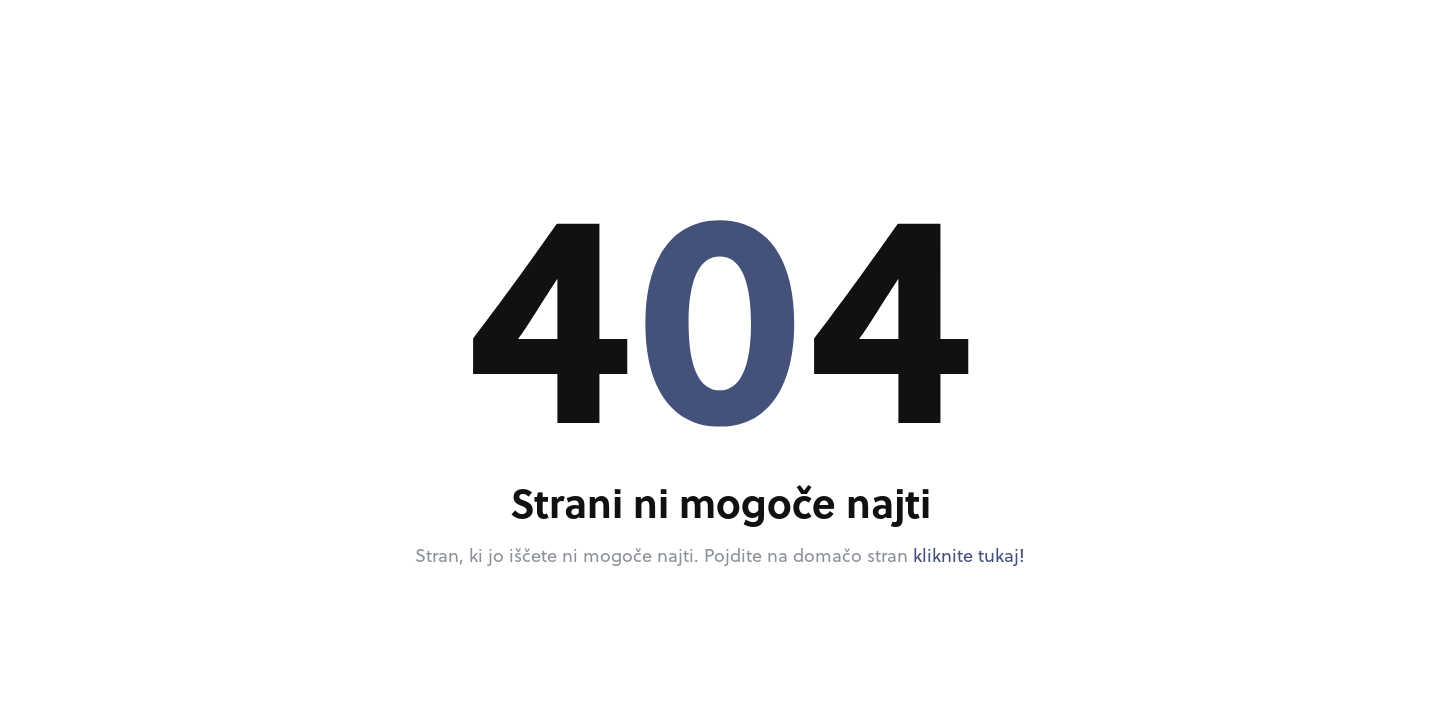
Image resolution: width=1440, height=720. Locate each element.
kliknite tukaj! (969, 555)
